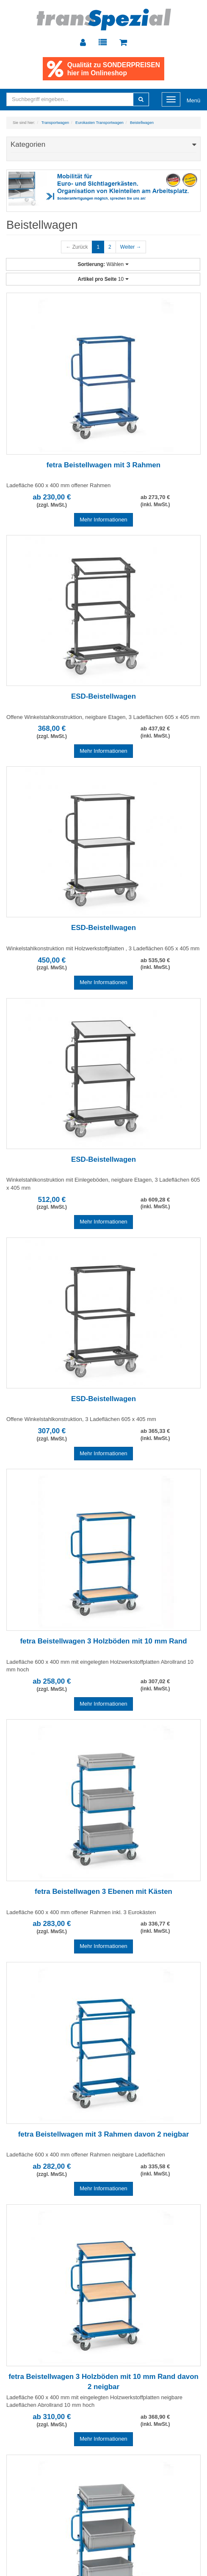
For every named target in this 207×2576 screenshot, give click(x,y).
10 (102, 279)
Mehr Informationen (103, 519)
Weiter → (130, 247)
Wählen (102, 264)
